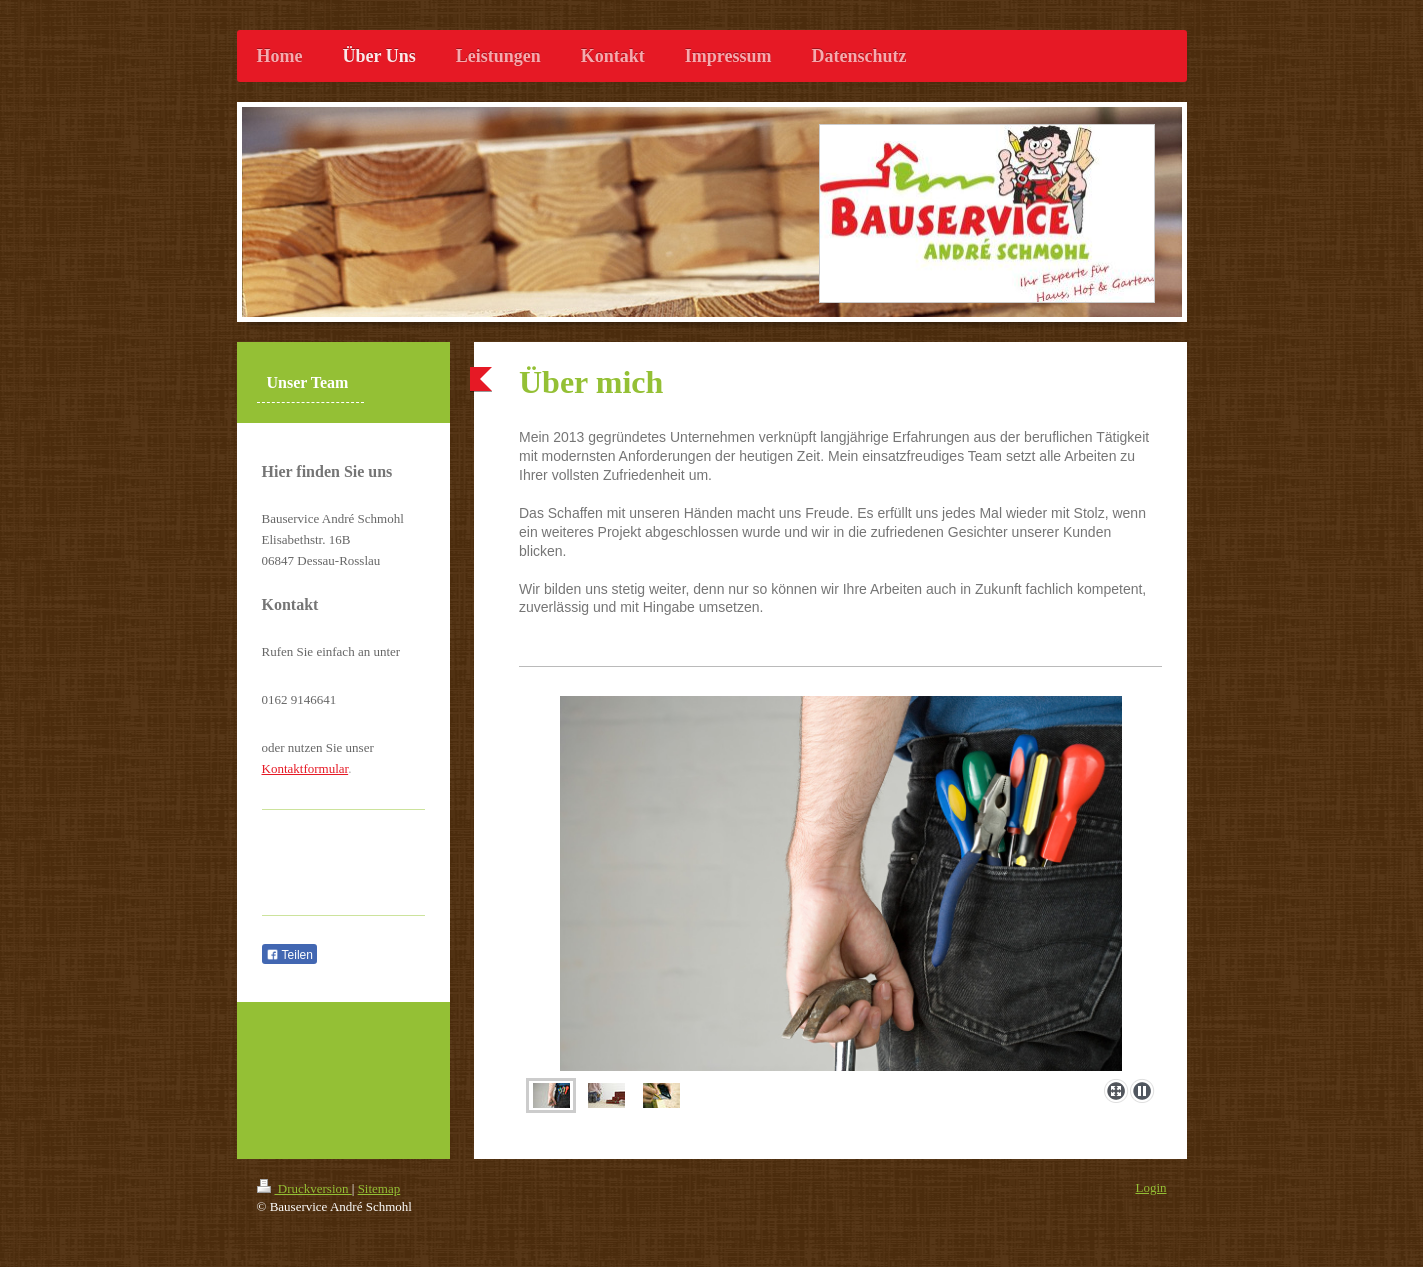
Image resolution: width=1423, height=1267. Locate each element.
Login (1150, 1187)
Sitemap (379, 1188)
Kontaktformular (305, 768)
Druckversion (304, 1188)
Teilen (289, 955)
